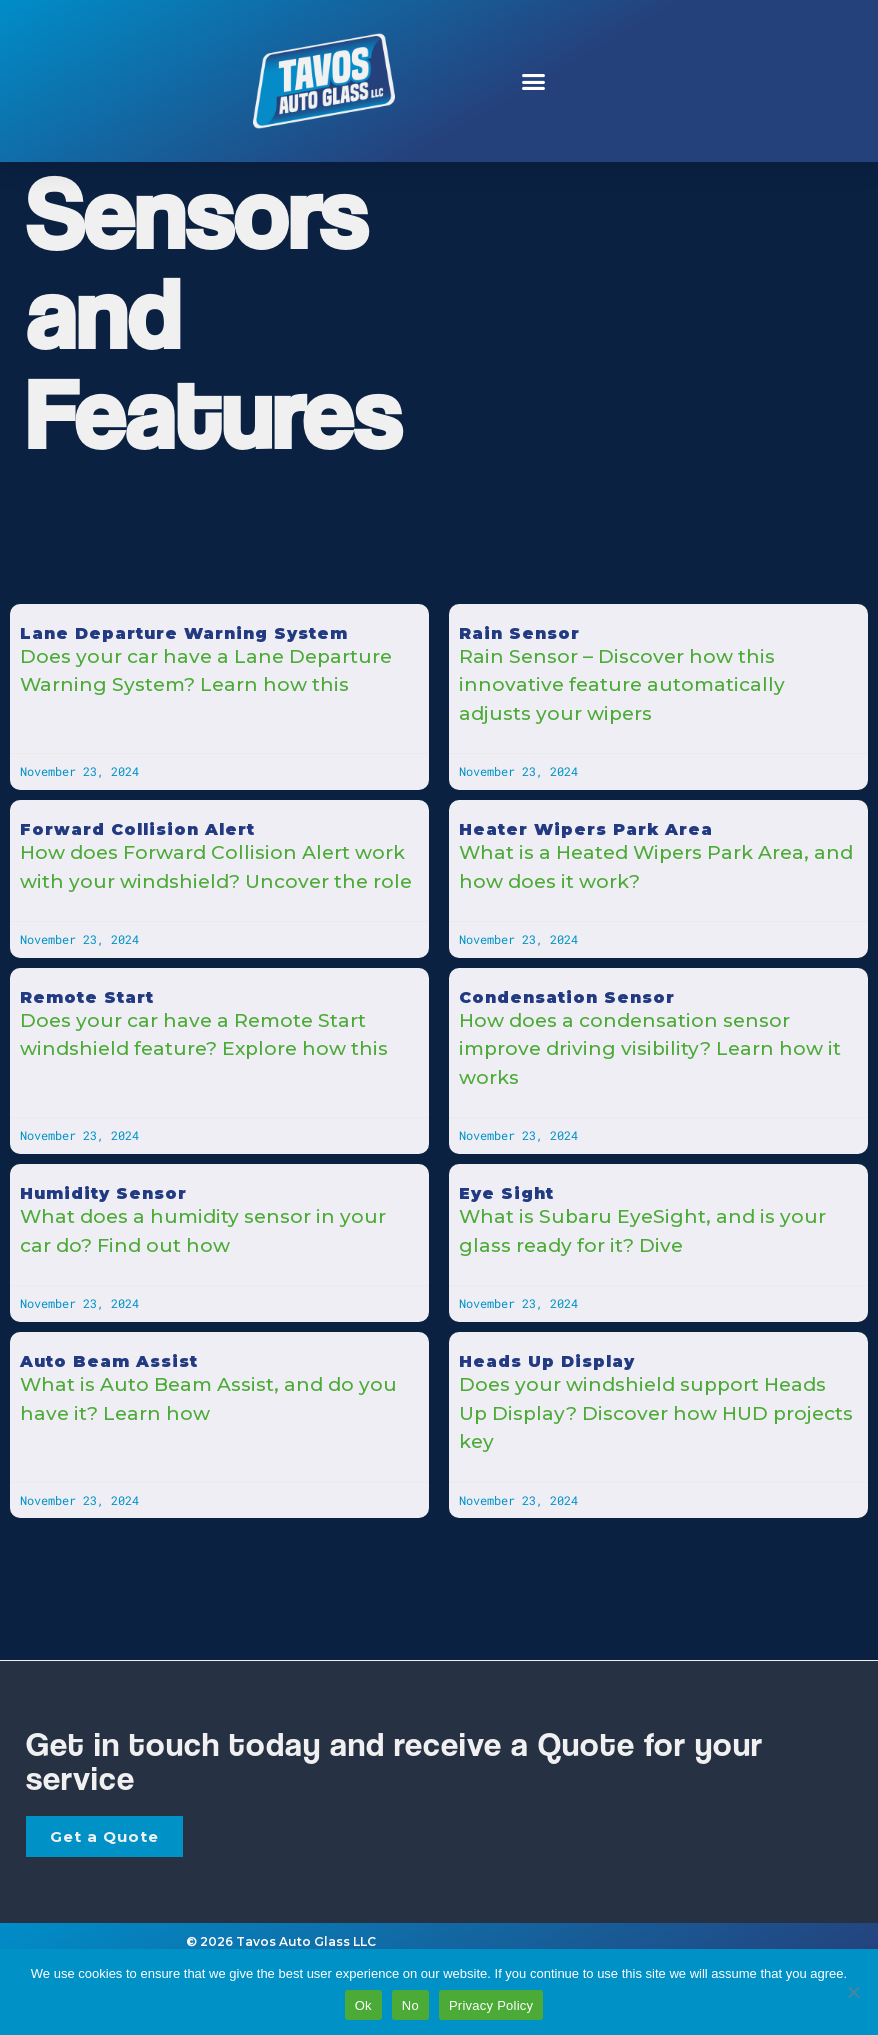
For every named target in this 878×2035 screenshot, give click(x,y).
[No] (853, 1992)
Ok (363, 2005)
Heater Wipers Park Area (586, 829)
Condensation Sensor (567, 997)
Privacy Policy (491, 2005)
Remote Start (87, 997)
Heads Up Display (547, 1361)
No (410, 2005)
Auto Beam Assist (109, 1361)
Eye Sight (506, 1193)
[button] (533, 81)
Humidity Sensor (103, 1193)
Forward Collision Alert (137, 829)
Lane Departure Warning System (184, 633)
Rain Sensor (519, 633)
